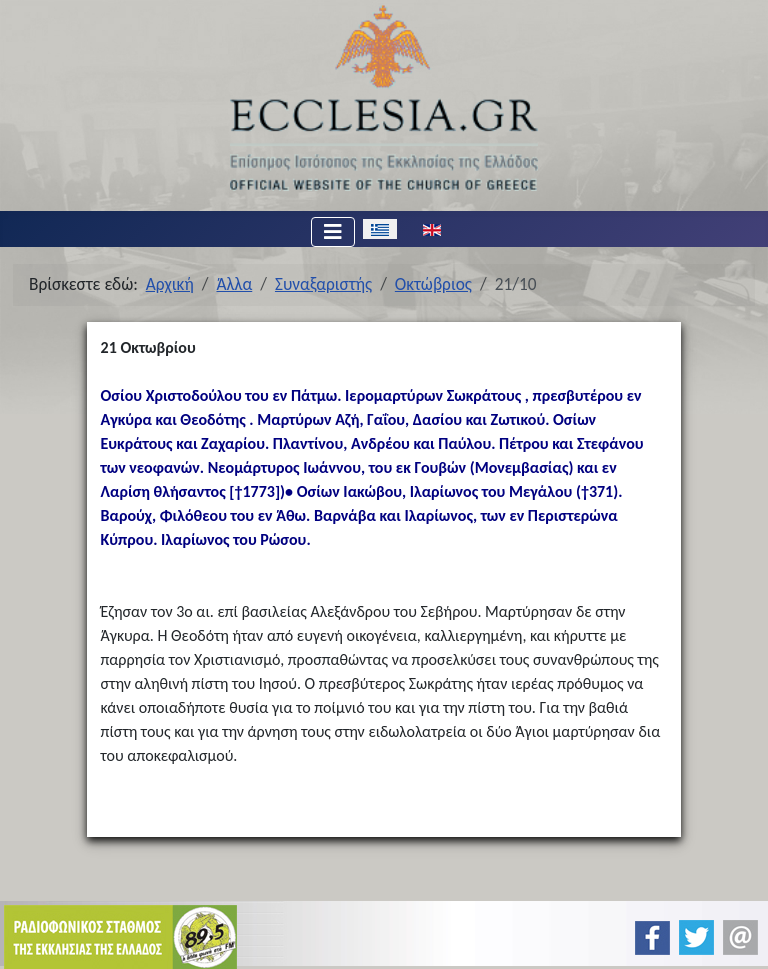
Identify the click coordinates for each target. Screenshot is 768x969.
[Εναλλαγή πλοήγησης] (333, 232)
